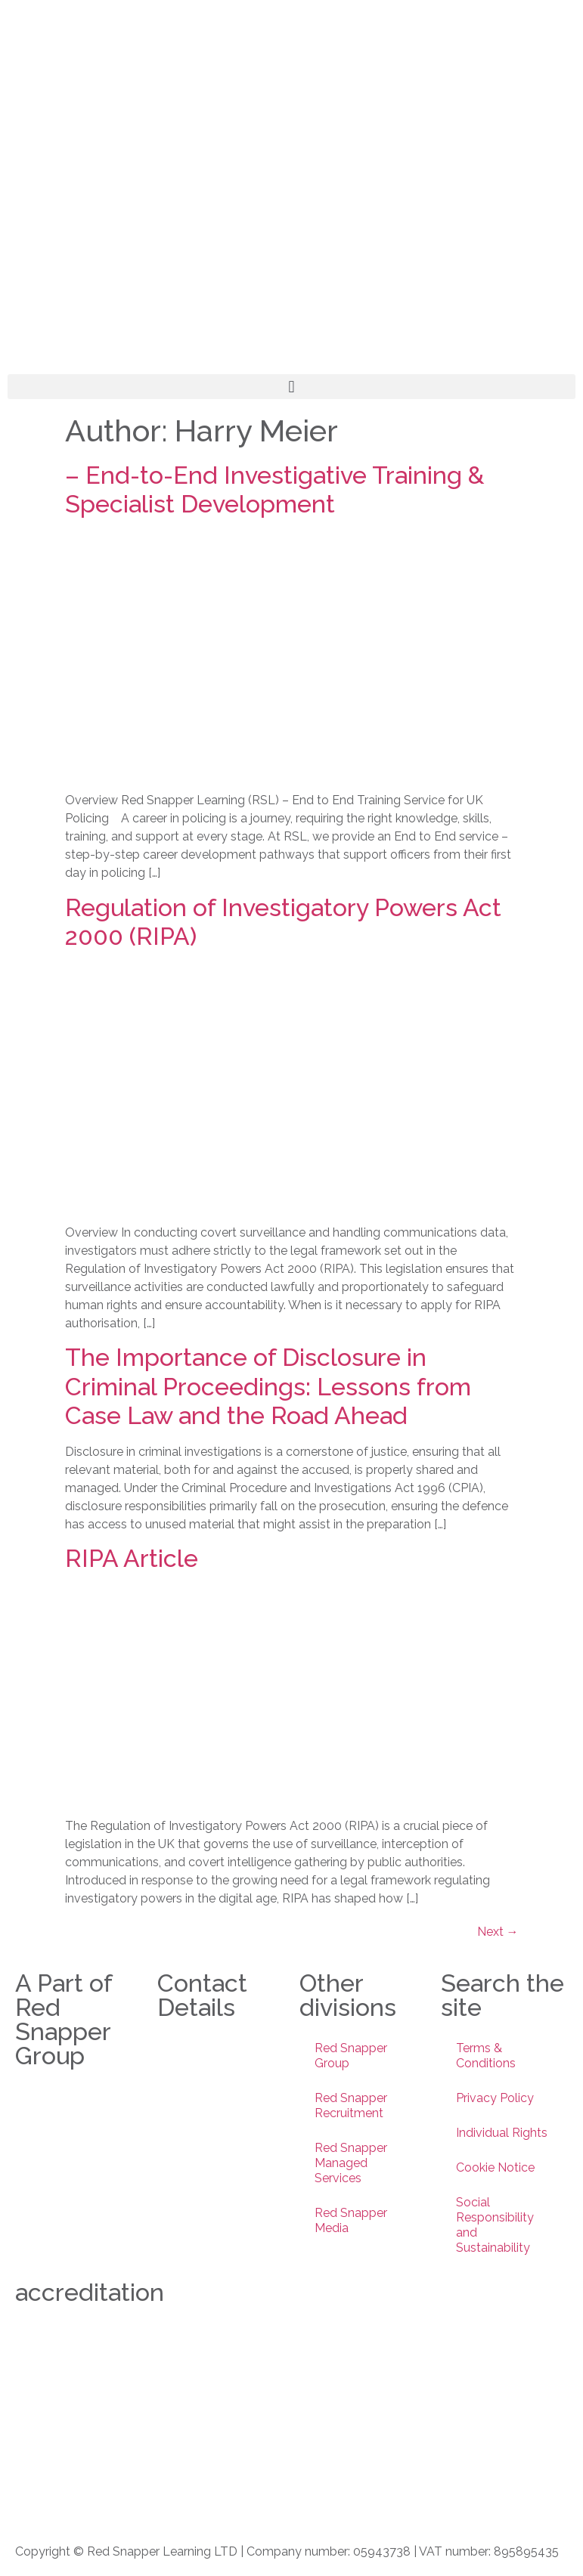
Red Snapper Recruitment (351, 2105)
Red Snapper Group (351, 2055)
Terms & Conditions (486, 2055)
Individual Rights (501, 2133)
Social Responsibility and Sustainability (495, 2225)
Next (498, 1931)
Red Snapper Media (351, 2220)
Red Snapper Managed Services (351, 2163)
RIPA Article (131, 1558)
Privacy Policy (495, 2098)
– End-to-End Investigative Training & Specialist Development (275, 489)
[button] (291, 386)
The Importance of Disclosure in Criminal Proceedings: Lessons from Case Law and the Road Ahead (268, 1386)
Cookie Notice (495, 2167)
